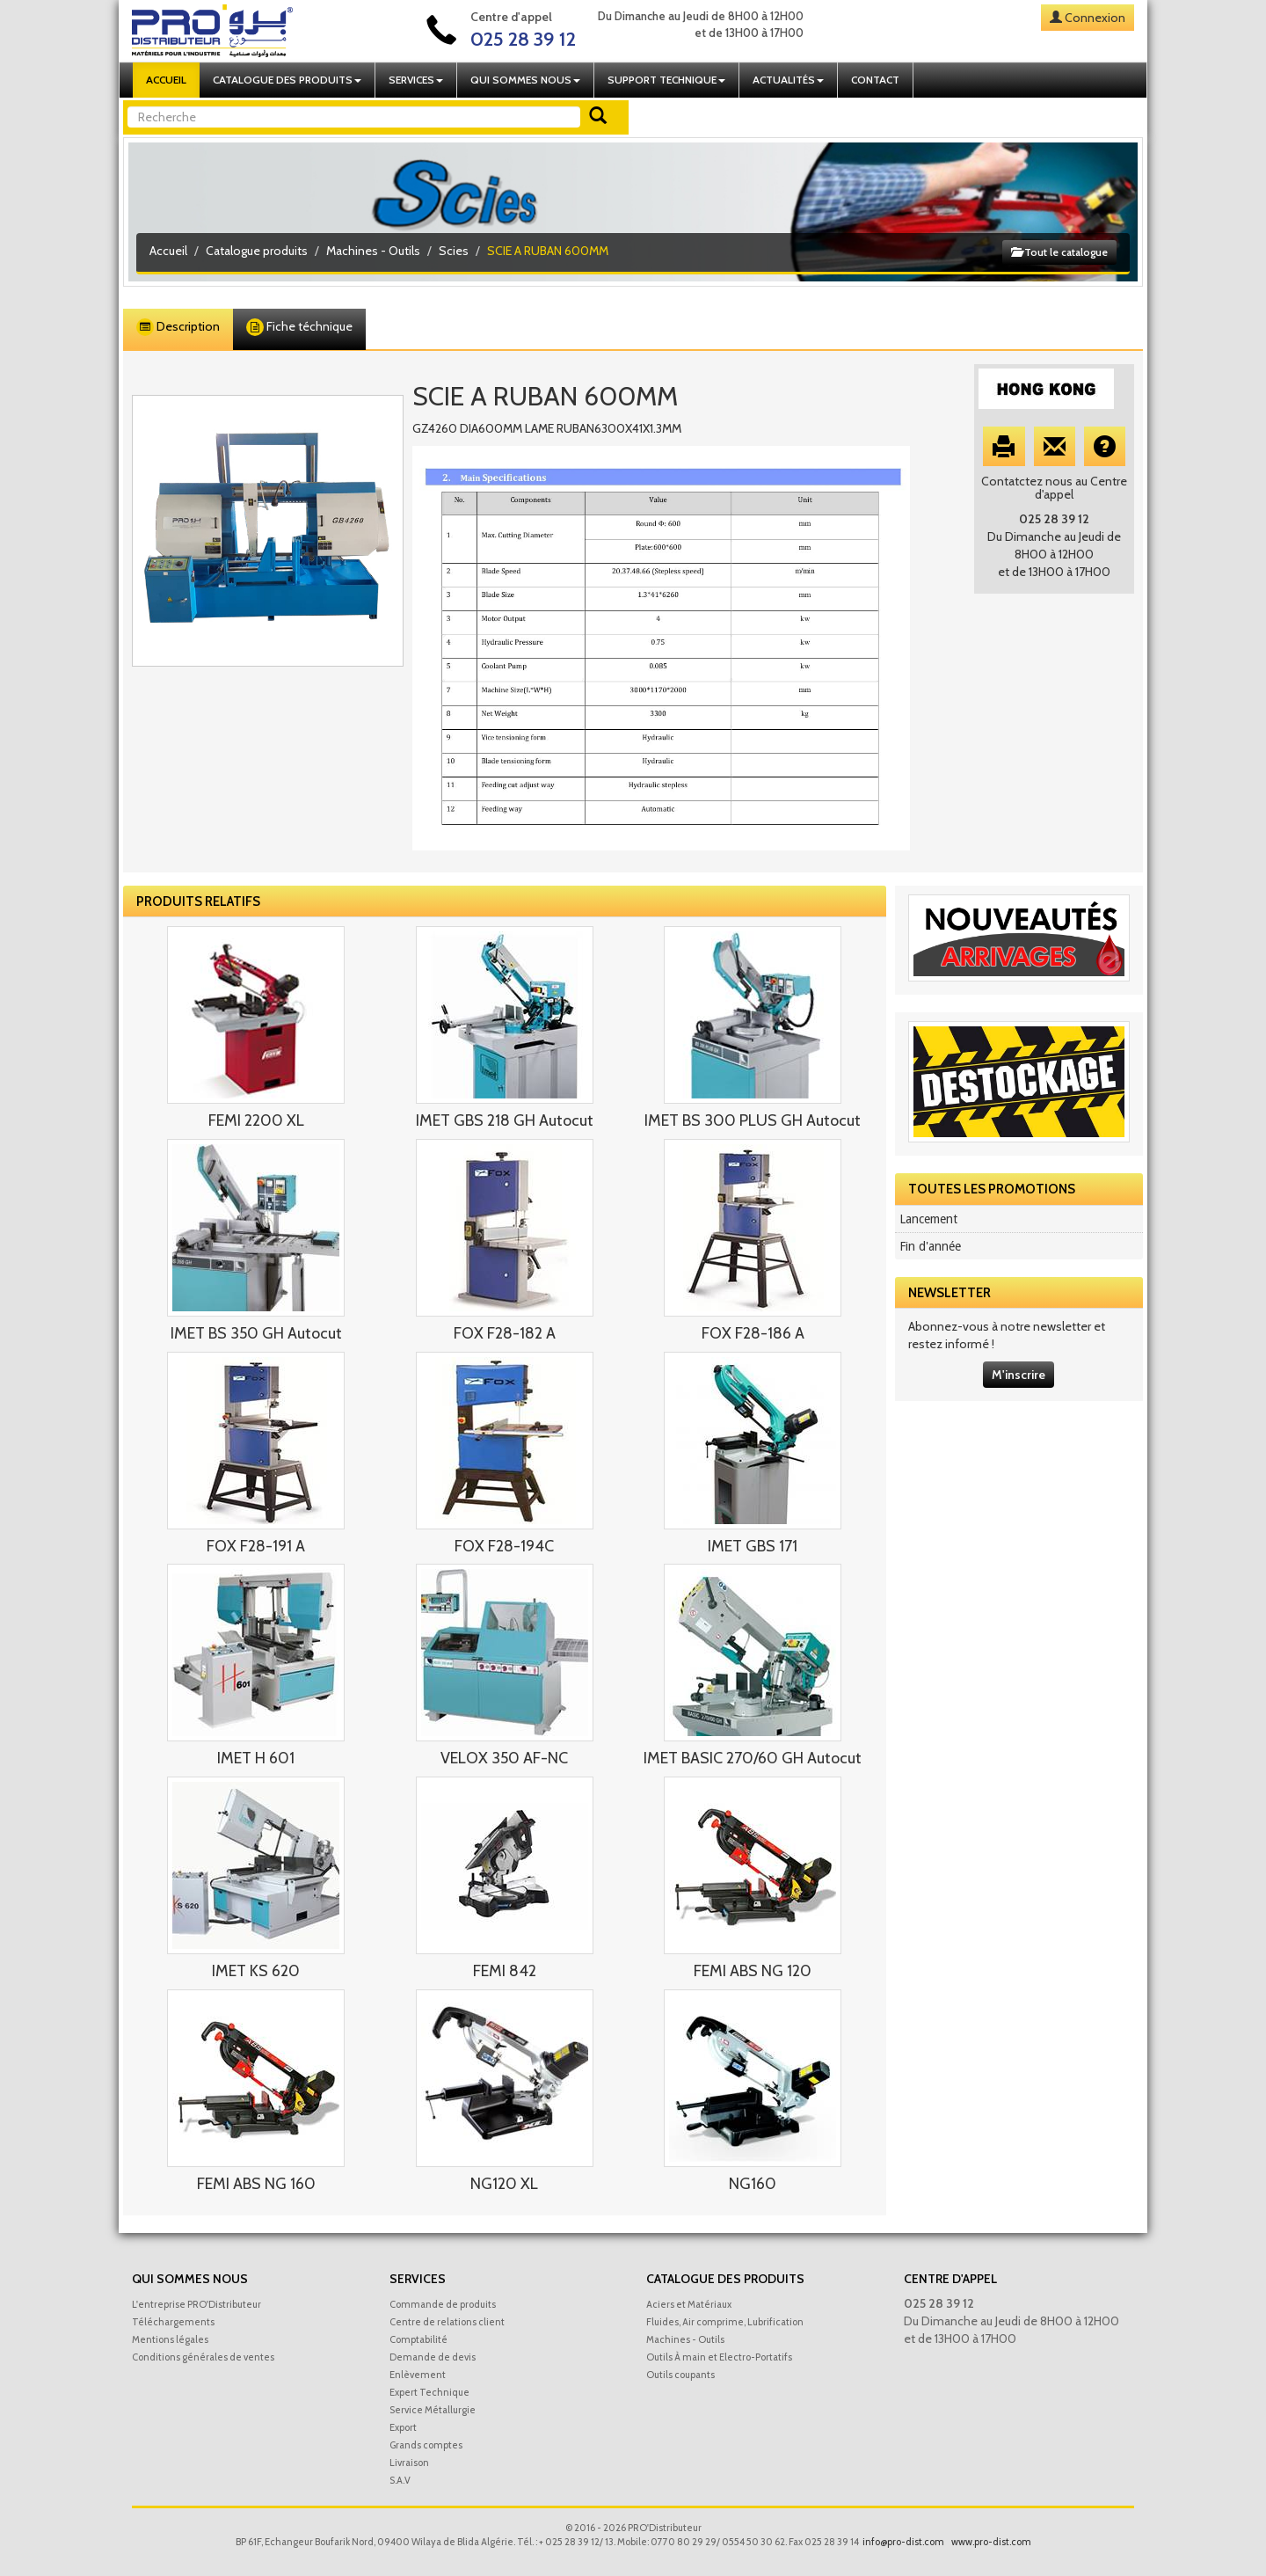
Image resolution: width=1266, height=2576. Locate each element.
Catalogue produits (257, 251)
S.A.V (400, 2480)
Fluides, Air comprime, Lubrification (725, 2322)
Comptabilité (418, 2339)
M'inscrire (1018, 1375)
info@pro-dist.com (903, 2542)
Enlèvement (417, 2374)
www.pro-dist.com (991, 2542)
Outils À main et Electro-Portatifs (719, 2357)
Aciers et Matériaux (688, 2304)
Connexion (1095, 18)
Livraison (409, 2462)
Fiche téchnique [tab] (299, 327)
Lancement (928, 1219)
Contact (875, 79)
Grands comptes (425, 2445)
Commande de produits (442, 2304)
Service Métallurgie (432, 2410)
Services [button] (416, 79)
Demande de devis (432, 2357)
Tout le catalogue (1059, 252)
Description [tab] (178, 327)
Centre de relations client (447, 2322)
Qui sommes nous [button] (525, 79)
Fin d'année (930, 1246)
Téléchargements (173, 2322)
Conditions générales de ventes (203, 2357)
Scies (454, 251)
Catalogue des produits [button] (287, 79)
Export (403, 2427)
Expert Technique (429, 2392)
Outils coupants (680, 2374)
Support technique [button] (666, 79)
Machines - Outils (373, 251)
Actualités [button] (788, 79)
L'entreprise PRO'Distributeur (196, 2304)
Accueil (166, 79)
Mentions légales (170, 2339)
